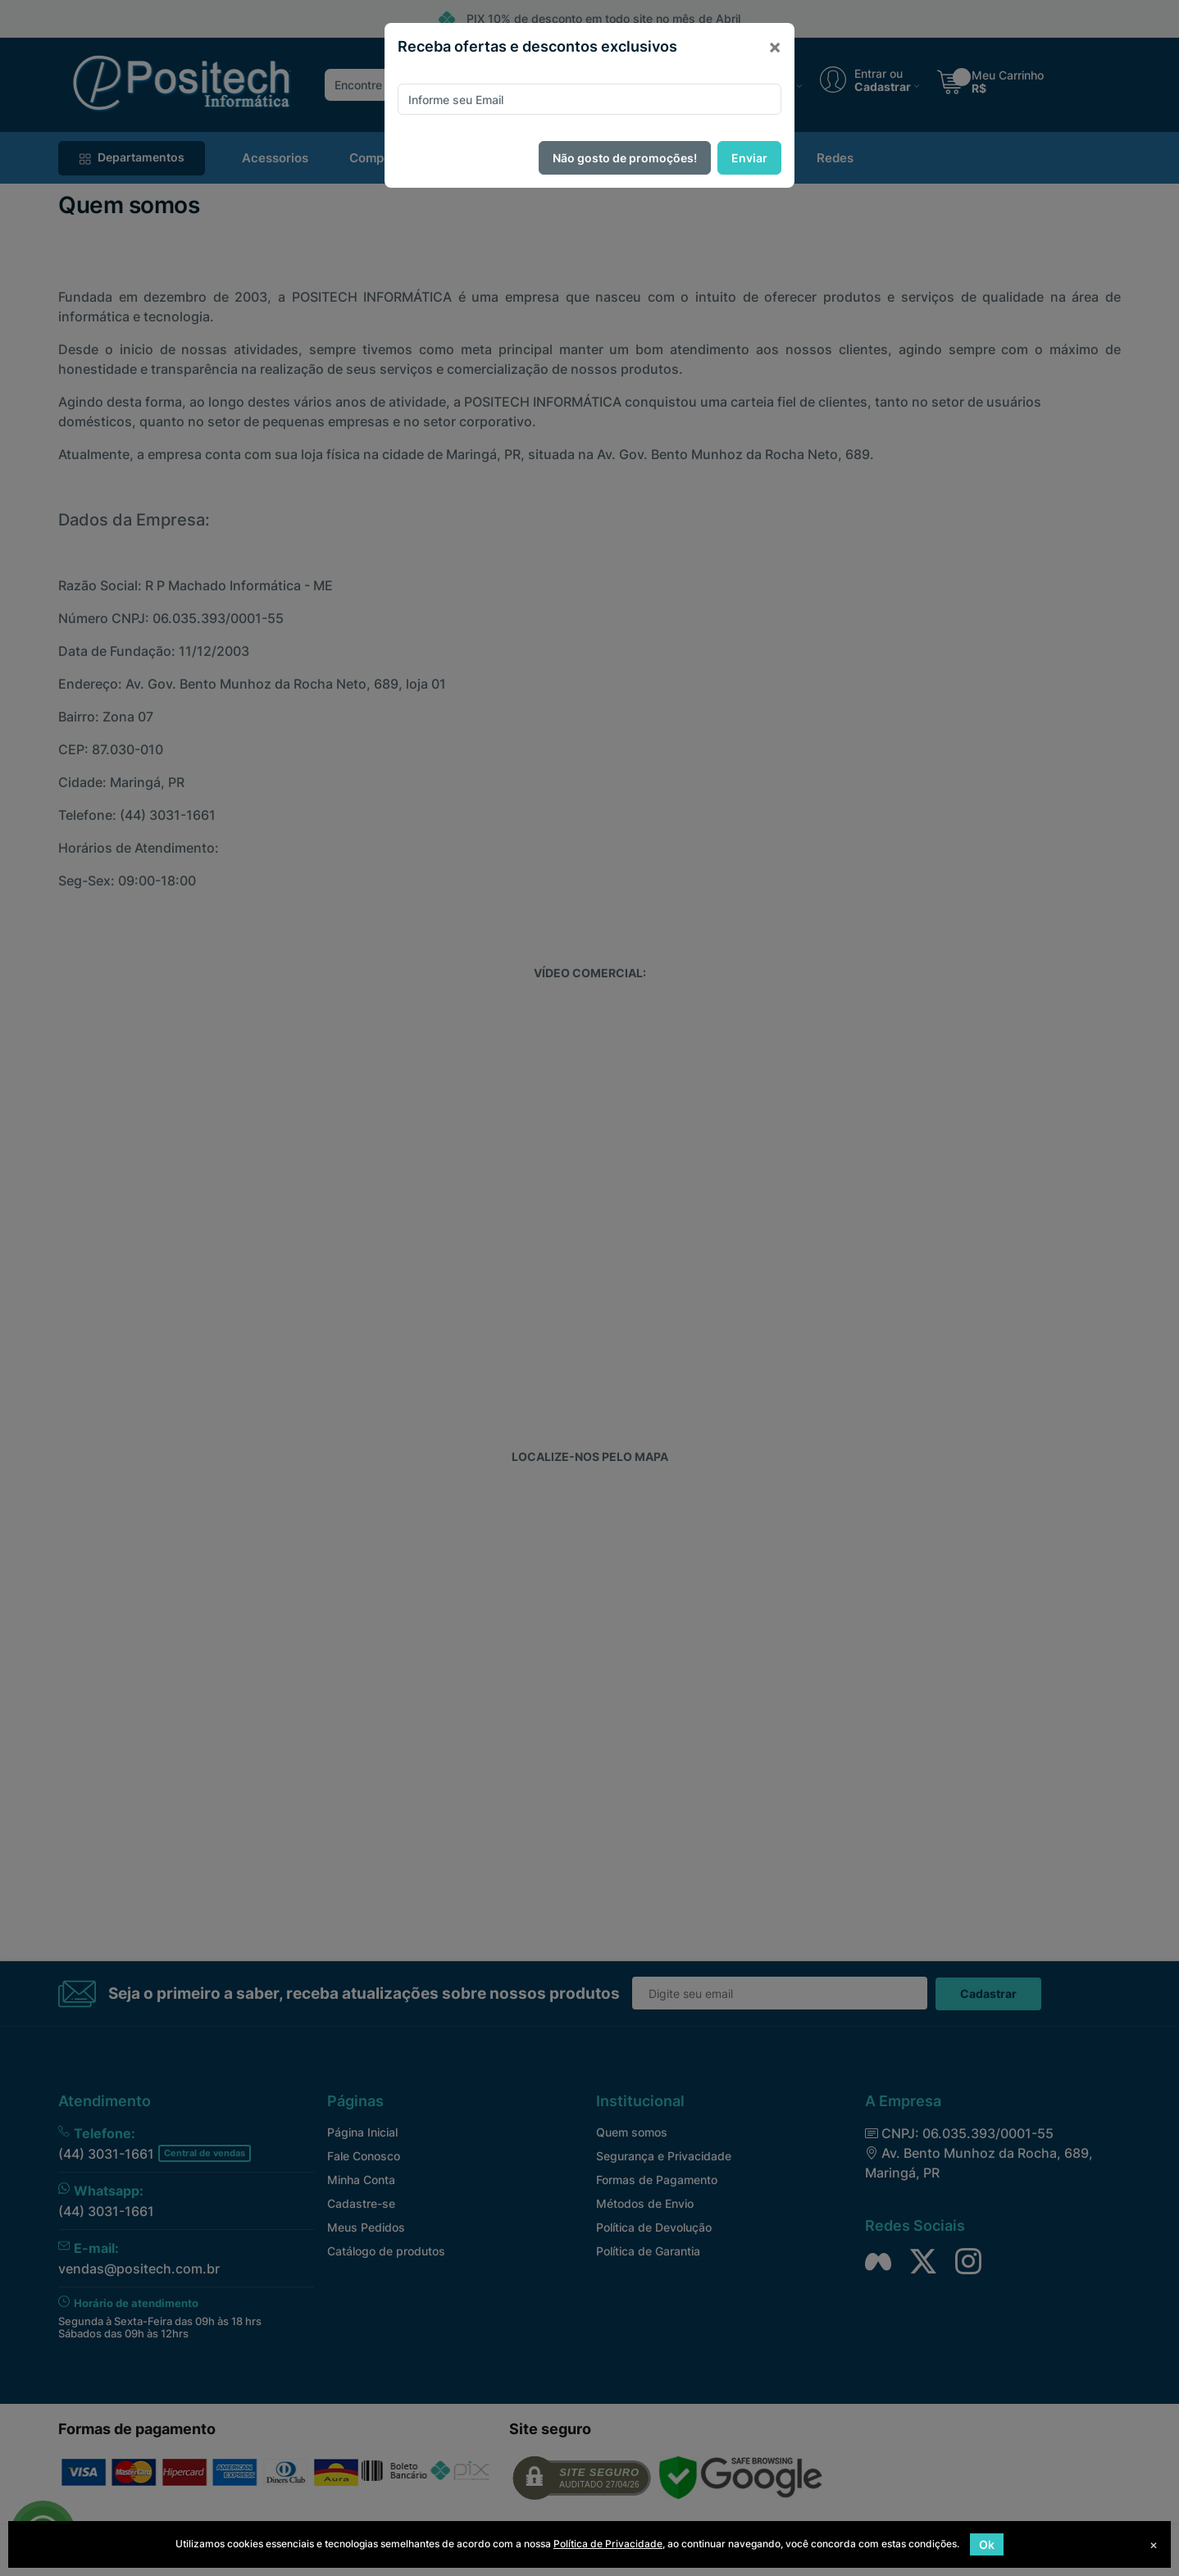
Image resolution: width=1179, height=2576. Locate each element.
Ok (987, 2544)
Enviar (749, 158)
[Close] (774, 47)
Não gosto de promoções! (625, 158)
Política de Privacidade (607, 2543)
